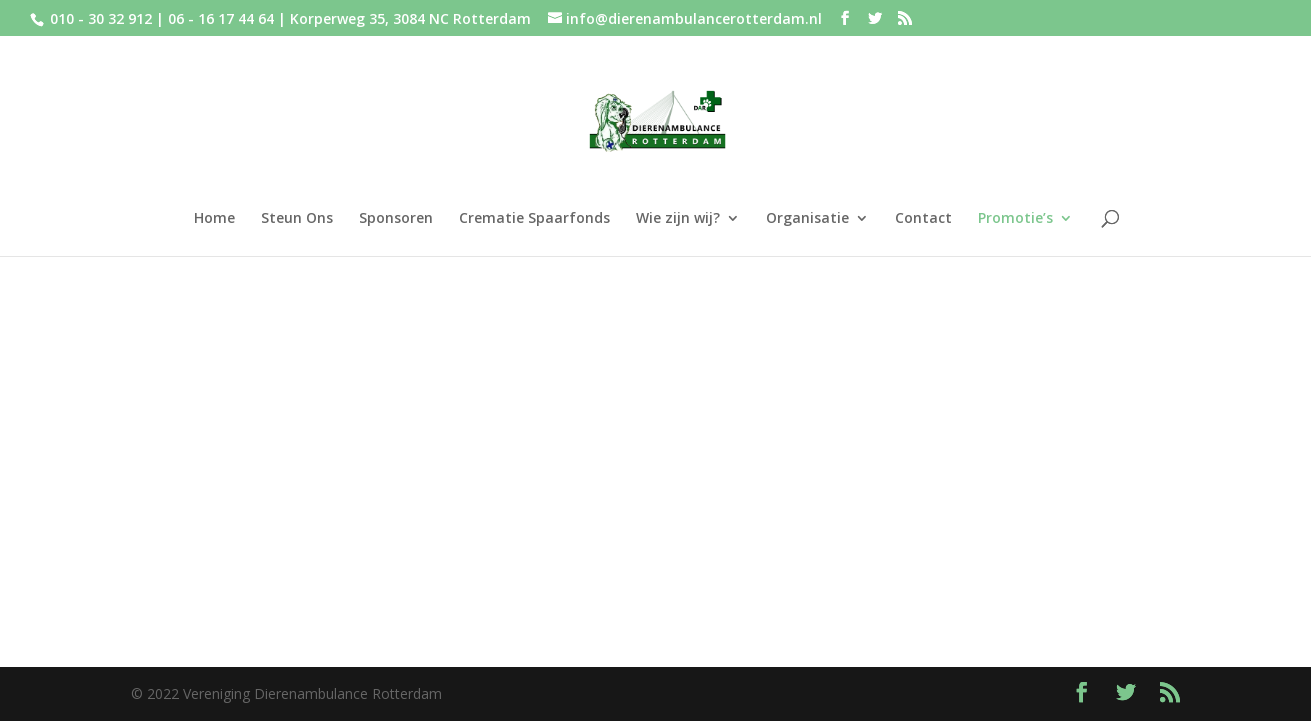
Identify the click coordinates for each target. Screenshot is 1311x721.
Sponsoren (396, 219)
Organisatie (807, 219)
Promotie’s (1015, 219)
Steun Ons (297, 219)
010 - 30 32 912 (101, 18)
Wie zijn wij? (678, 219)
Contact (923, 219)
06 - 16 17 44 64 (223, 18)
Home (214, 219)
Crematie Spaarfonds (534, 219)
